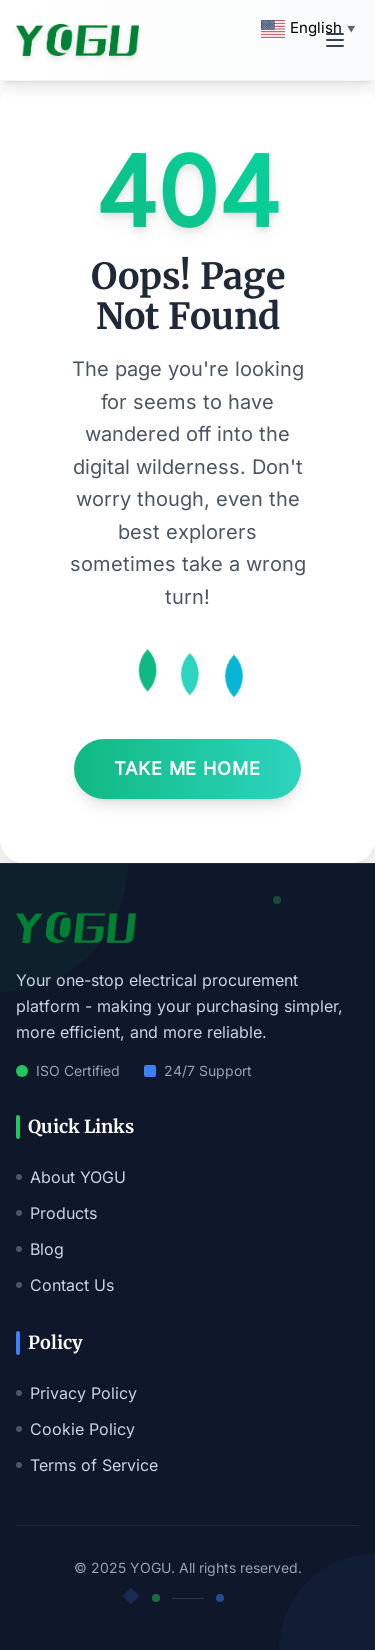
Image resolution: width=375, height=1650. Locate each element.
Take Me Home (187, 768)
